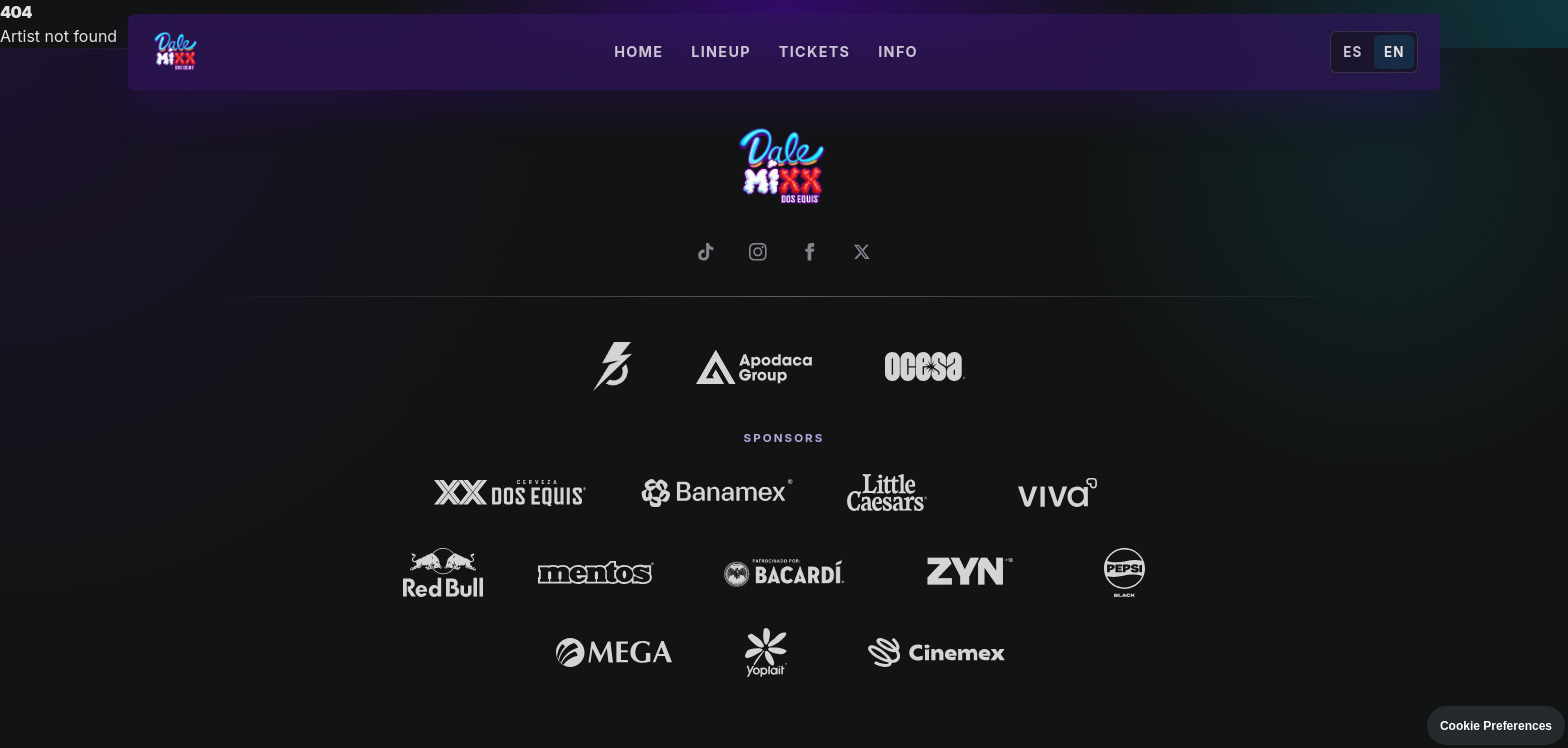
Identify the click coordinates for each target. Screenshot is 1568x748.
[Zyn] (972, 572)
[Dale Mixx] (176, 52)
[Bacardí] (783, 572)
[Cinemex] (936, 652)
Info (898, 51)
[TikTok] (706, 252)
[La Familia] (612, 366)
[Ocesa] (925, 366)
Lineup (721, 51)
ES (1352, 52)
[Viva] (1057, 492)
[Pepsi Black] (1124, 572)
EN (1394, 52)
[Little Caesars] (887, 492)
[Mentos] (595, 572)
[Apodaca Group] (753, 366)
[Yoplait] (765, 652)
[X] (862, 252)
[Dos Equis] (510, 492)
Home (638, 51)
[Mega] (613, 652)
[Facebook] (810, 252)
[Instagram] (758, 252)
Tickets (814, 51)
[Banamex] (716, 492)
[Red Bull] (443, 572)
